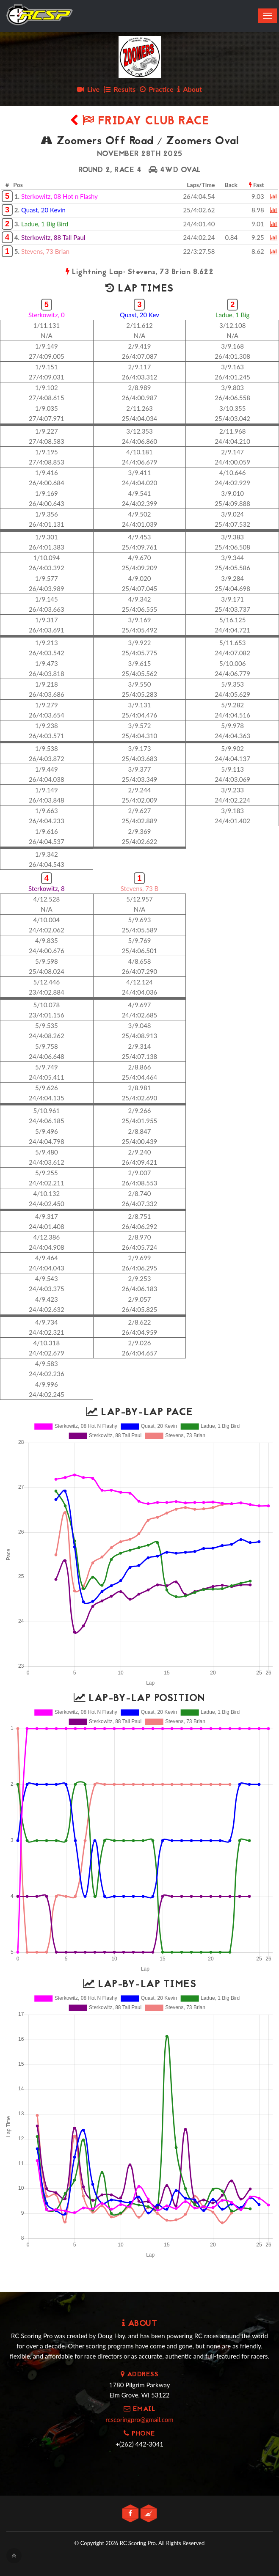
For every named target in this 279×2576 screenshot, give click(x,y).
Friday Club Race (140, 122)
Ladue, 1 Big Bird (44, 224)
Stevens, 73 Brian (45, 251)
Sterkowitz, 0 (46, 315)
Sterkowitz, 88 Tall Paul (53, 237)
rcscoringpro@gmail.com (139, 2419)
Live (88, 89)
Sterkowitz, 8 (46, 888)
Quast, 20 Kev (139, 315)
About (189, 89)
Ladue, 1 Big (232, 315)
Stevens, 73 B (139, 888)
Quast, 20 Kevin (43, 210)
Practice (157, 89)
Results (119, 89)
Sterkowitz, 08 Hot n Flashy (59, 196)
